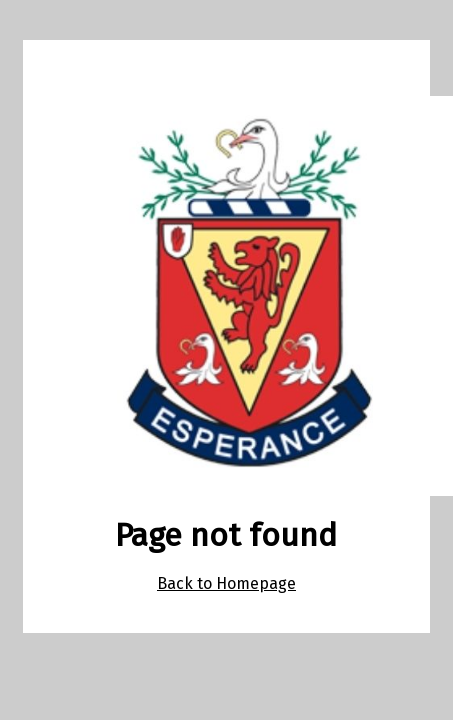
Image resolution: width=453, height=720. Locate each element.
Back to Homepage (226, 583)
